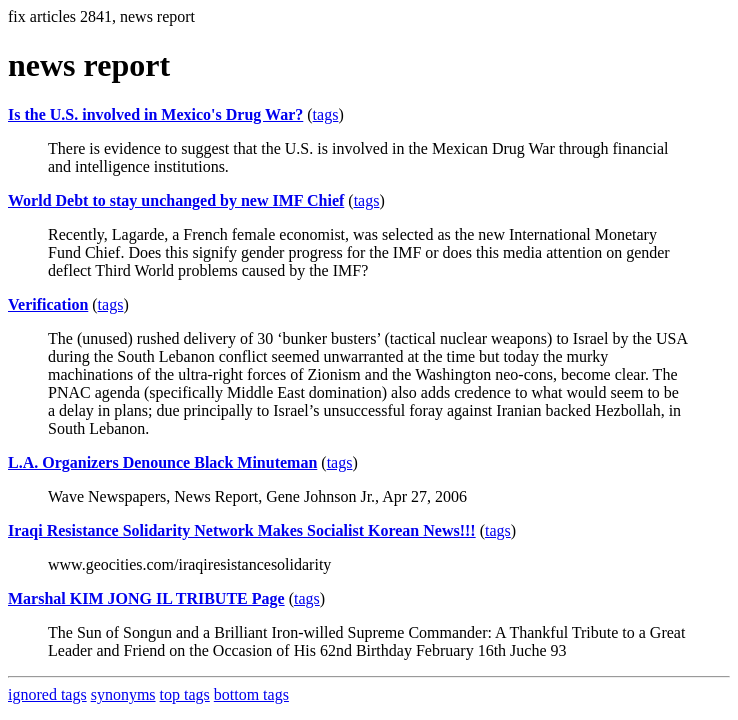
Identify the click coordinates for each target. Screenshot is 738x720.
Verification (48, 304)
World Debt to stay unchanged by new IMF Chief (176, 200)
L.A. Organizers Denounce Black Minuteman (162, 462)
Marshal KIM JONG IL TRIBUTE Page (146, 598)
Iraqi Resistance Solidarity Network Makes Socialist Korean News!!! (242, 530)
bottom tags (251, 694)
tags (326, 114)
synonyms (123, 694)
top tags (185, 694)
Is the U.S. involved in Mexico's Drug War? (155, 114)
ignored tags (47, 694)
